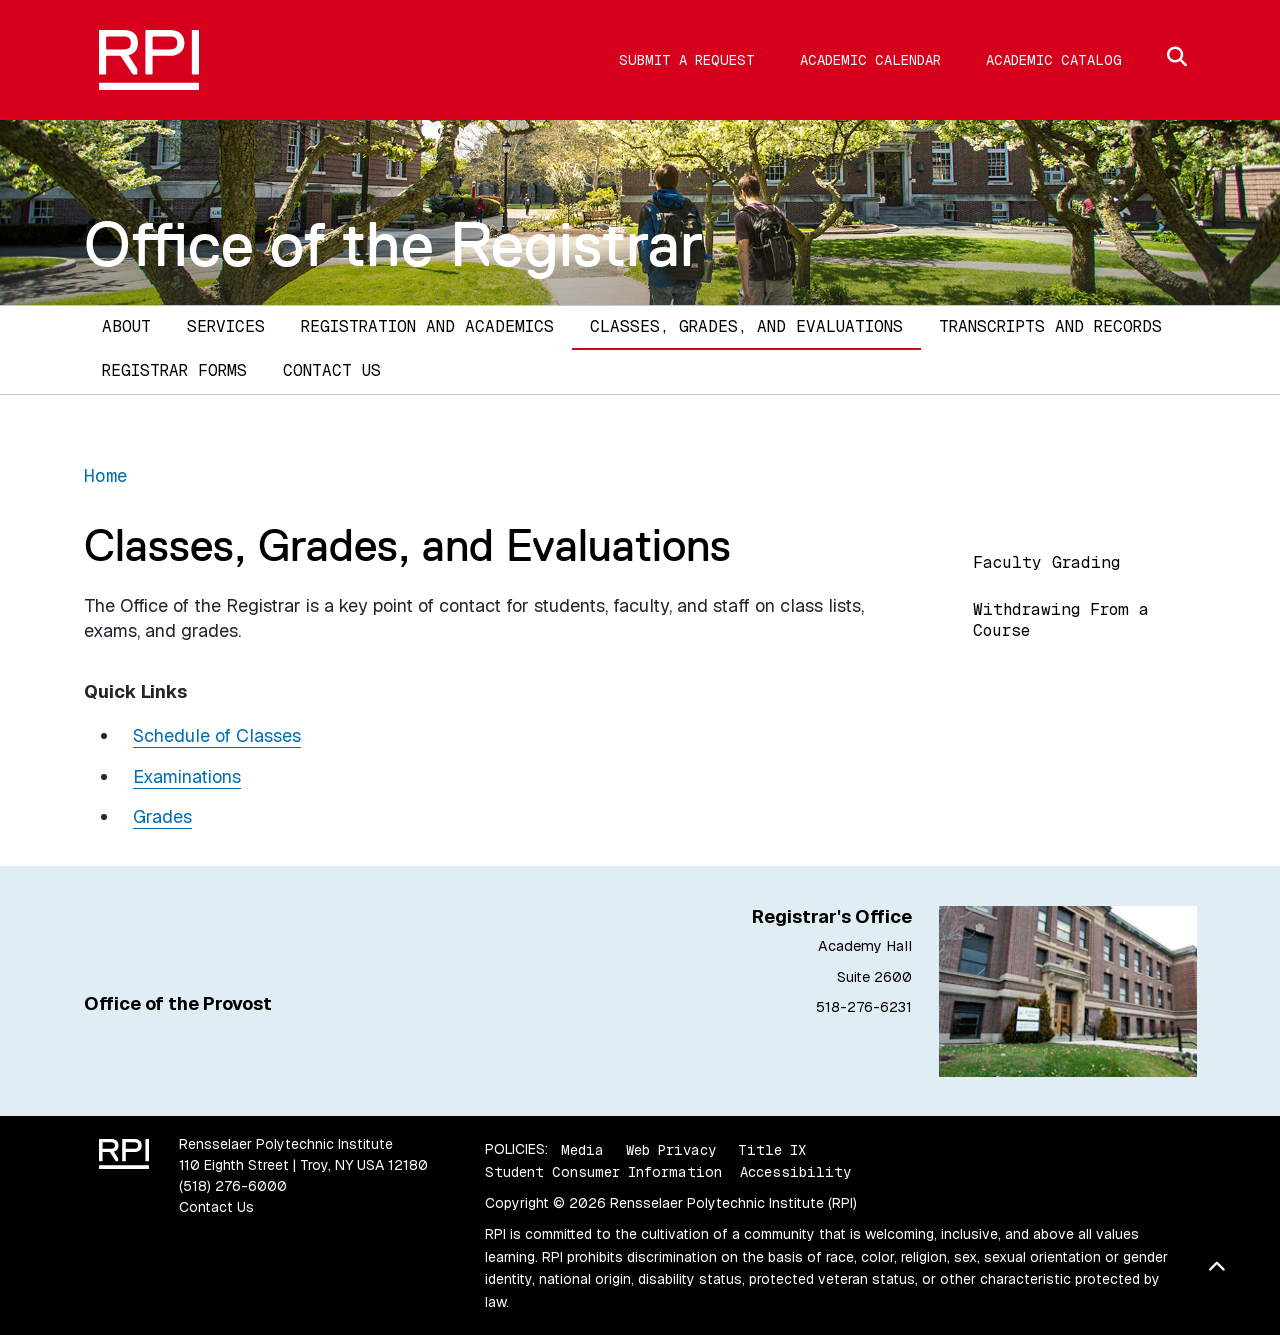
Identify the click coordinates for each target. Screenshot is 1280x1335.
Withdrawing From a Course (1061, 620)
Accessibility (795, 1172)
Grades (162, 816)
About (126, 326)
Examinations (187, 776)
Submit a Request (687, 60)
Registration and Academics (427, 326)
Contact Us (332, 370)
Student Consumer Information (603, 1172)
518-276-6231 (864, 1007)
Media (582, 1149)
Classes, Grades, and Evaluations (746, 326)
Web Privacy (671, 1149)
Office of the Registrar (393, 244)
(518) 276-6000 (233, 1186)
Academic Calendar (870, 60)
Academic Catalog (1054, 60)
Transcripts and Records (1050, 326)
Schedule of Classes (217, 735)
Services (226, 326)
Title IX (772, 1149)
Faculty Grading (1046, 562)
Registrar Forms (174, 370)
